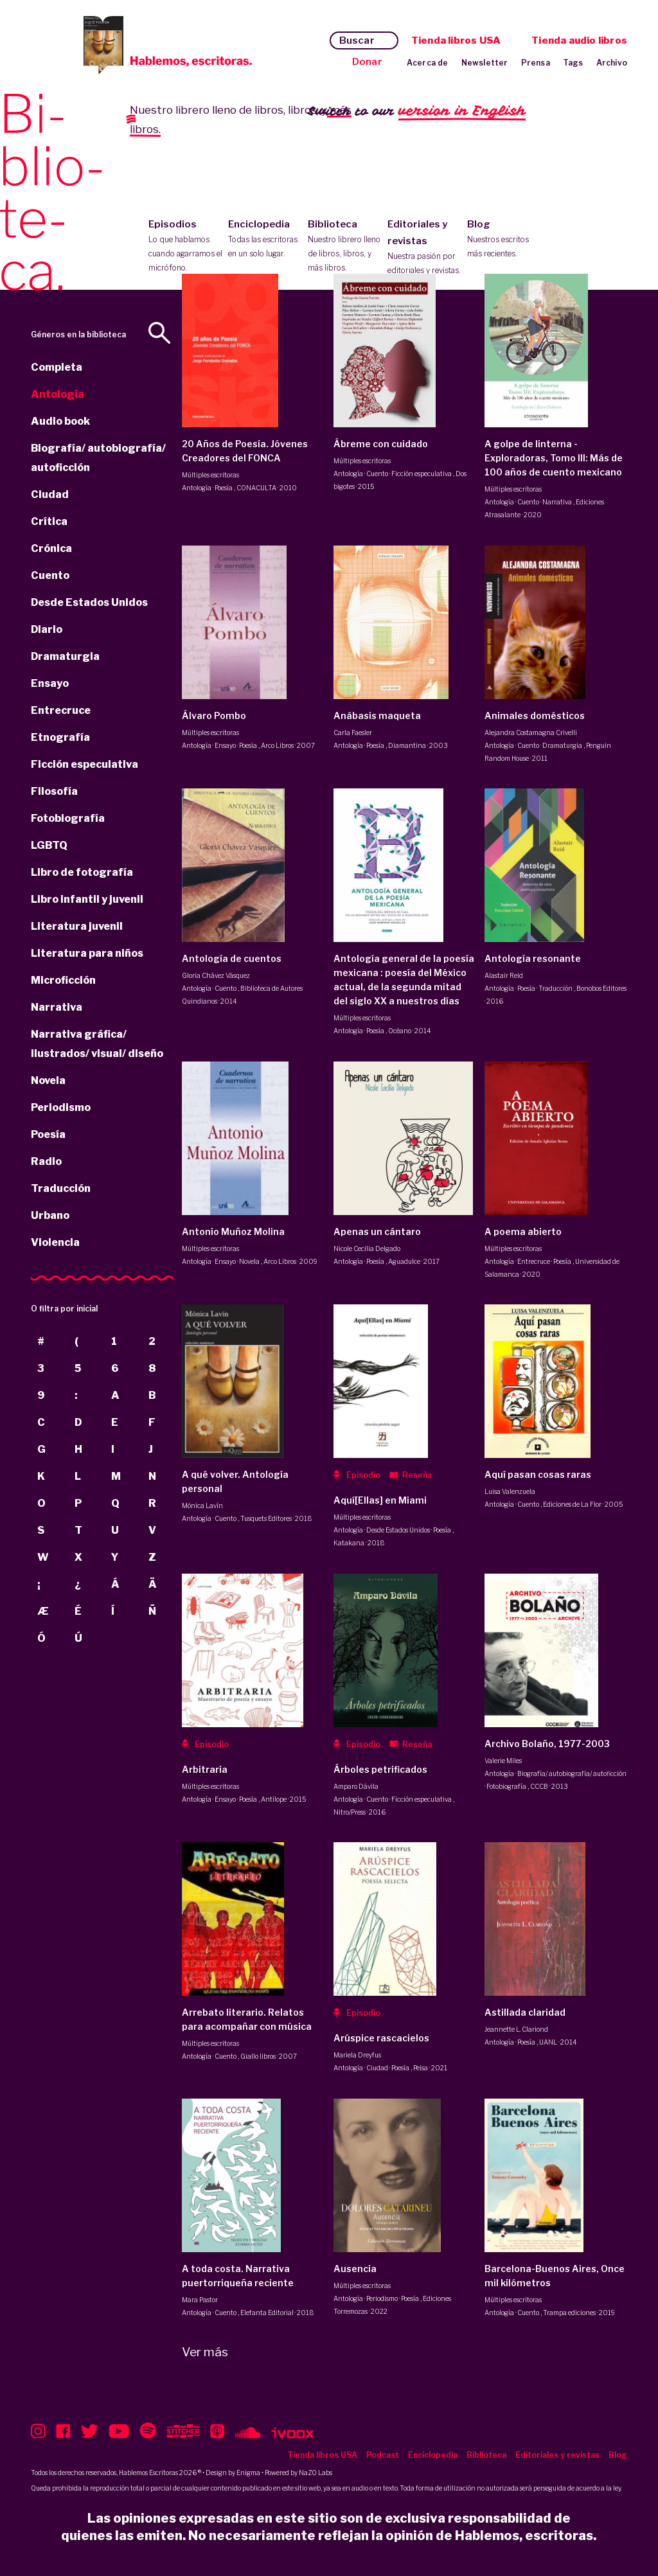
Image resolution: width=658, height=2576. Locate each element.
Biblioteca (345, 246)
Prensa (535, 62)
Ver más (205, 2352)
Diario (46, 629)
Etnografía (60, 737)
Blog (504, 239)
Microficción (63, 980)
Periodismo (61, 1107)
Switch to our (417, 111)
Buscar (357, 40)
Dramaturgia (65, 656)
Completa (56, 367)
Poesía (48, 1134)
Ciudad (50, 494)
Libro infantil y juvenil (87, 899)
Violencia (55, 1242)
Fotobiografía (68, 818)
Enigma (248, 2472)
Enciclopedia (265, 239)
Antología (57, 394)
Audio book (60, 421)
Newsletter (484, 62)
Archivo (611, 62)
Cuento (50, 575)
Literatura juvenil (77, 926)
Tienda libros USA (456, 40)
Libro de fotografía (82, 872)
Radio (46, 1161)
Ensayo (50, 683)
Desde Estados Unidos (89, 602)
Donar (367, 61)
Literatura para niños (87, 953)
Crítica (49, 521)
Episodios (185, 246)
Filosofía (54, 791)
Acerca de (428, 62)
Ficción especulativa (84, 764)
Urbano (50, 1215)
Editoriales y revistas (424, 248)
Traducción (61, 1188)
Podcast (382, 2455)
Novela (48, 1080)
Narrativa (56, 1007)
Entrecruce (61, 710)
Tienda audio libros (579, 40)
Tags (573, 62)
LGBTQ (49, 845)
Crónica (51, 548)
